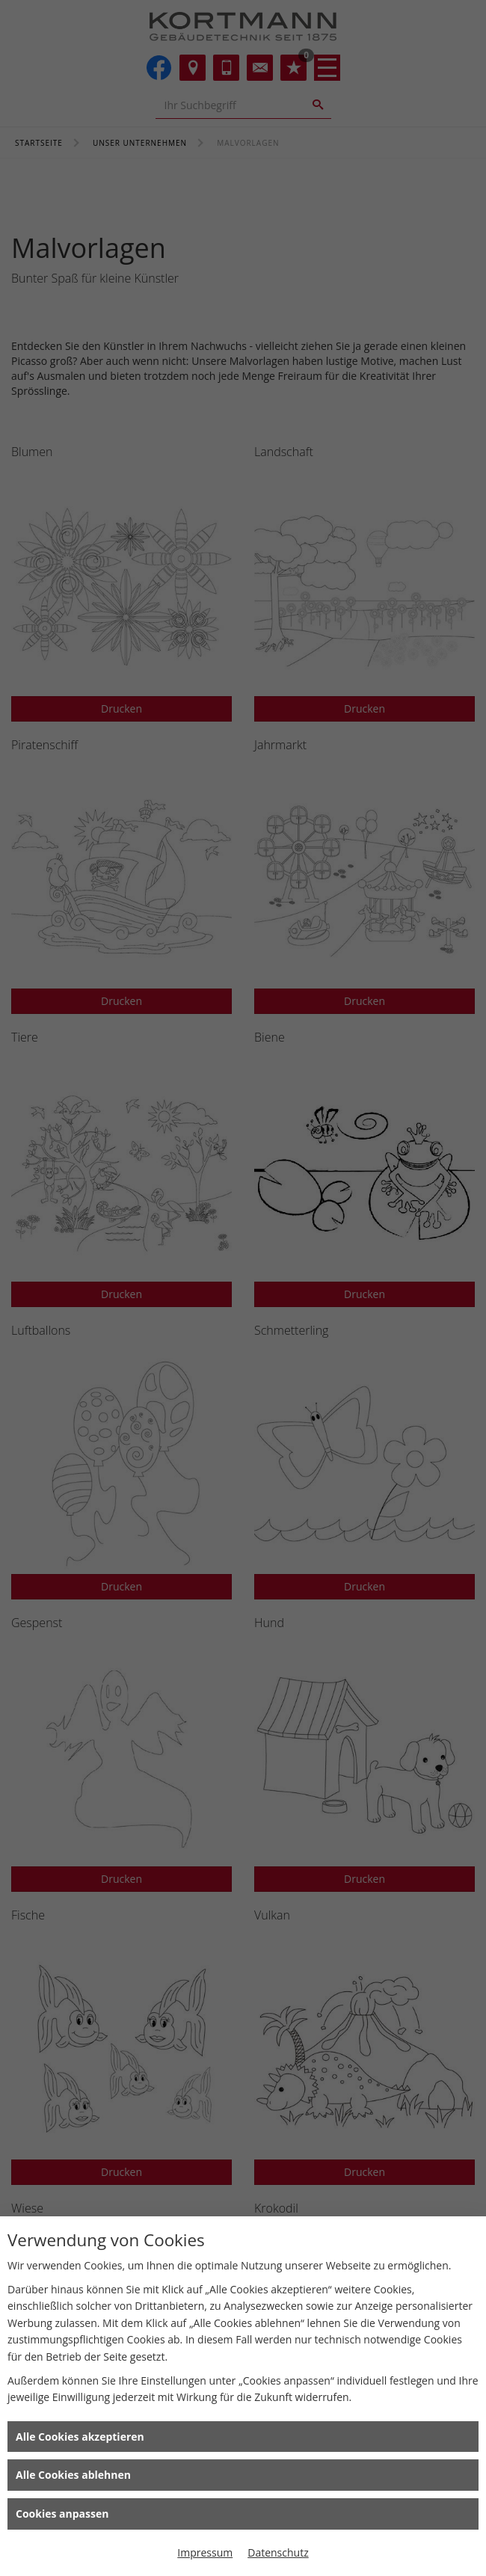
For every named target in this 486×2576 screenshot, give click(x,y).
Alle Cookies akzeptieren (80, 2436)
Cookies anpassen (62, 2513)
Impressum (205, 2552)
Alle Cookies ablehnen (73, 2475)
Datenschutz (277, 2552)
